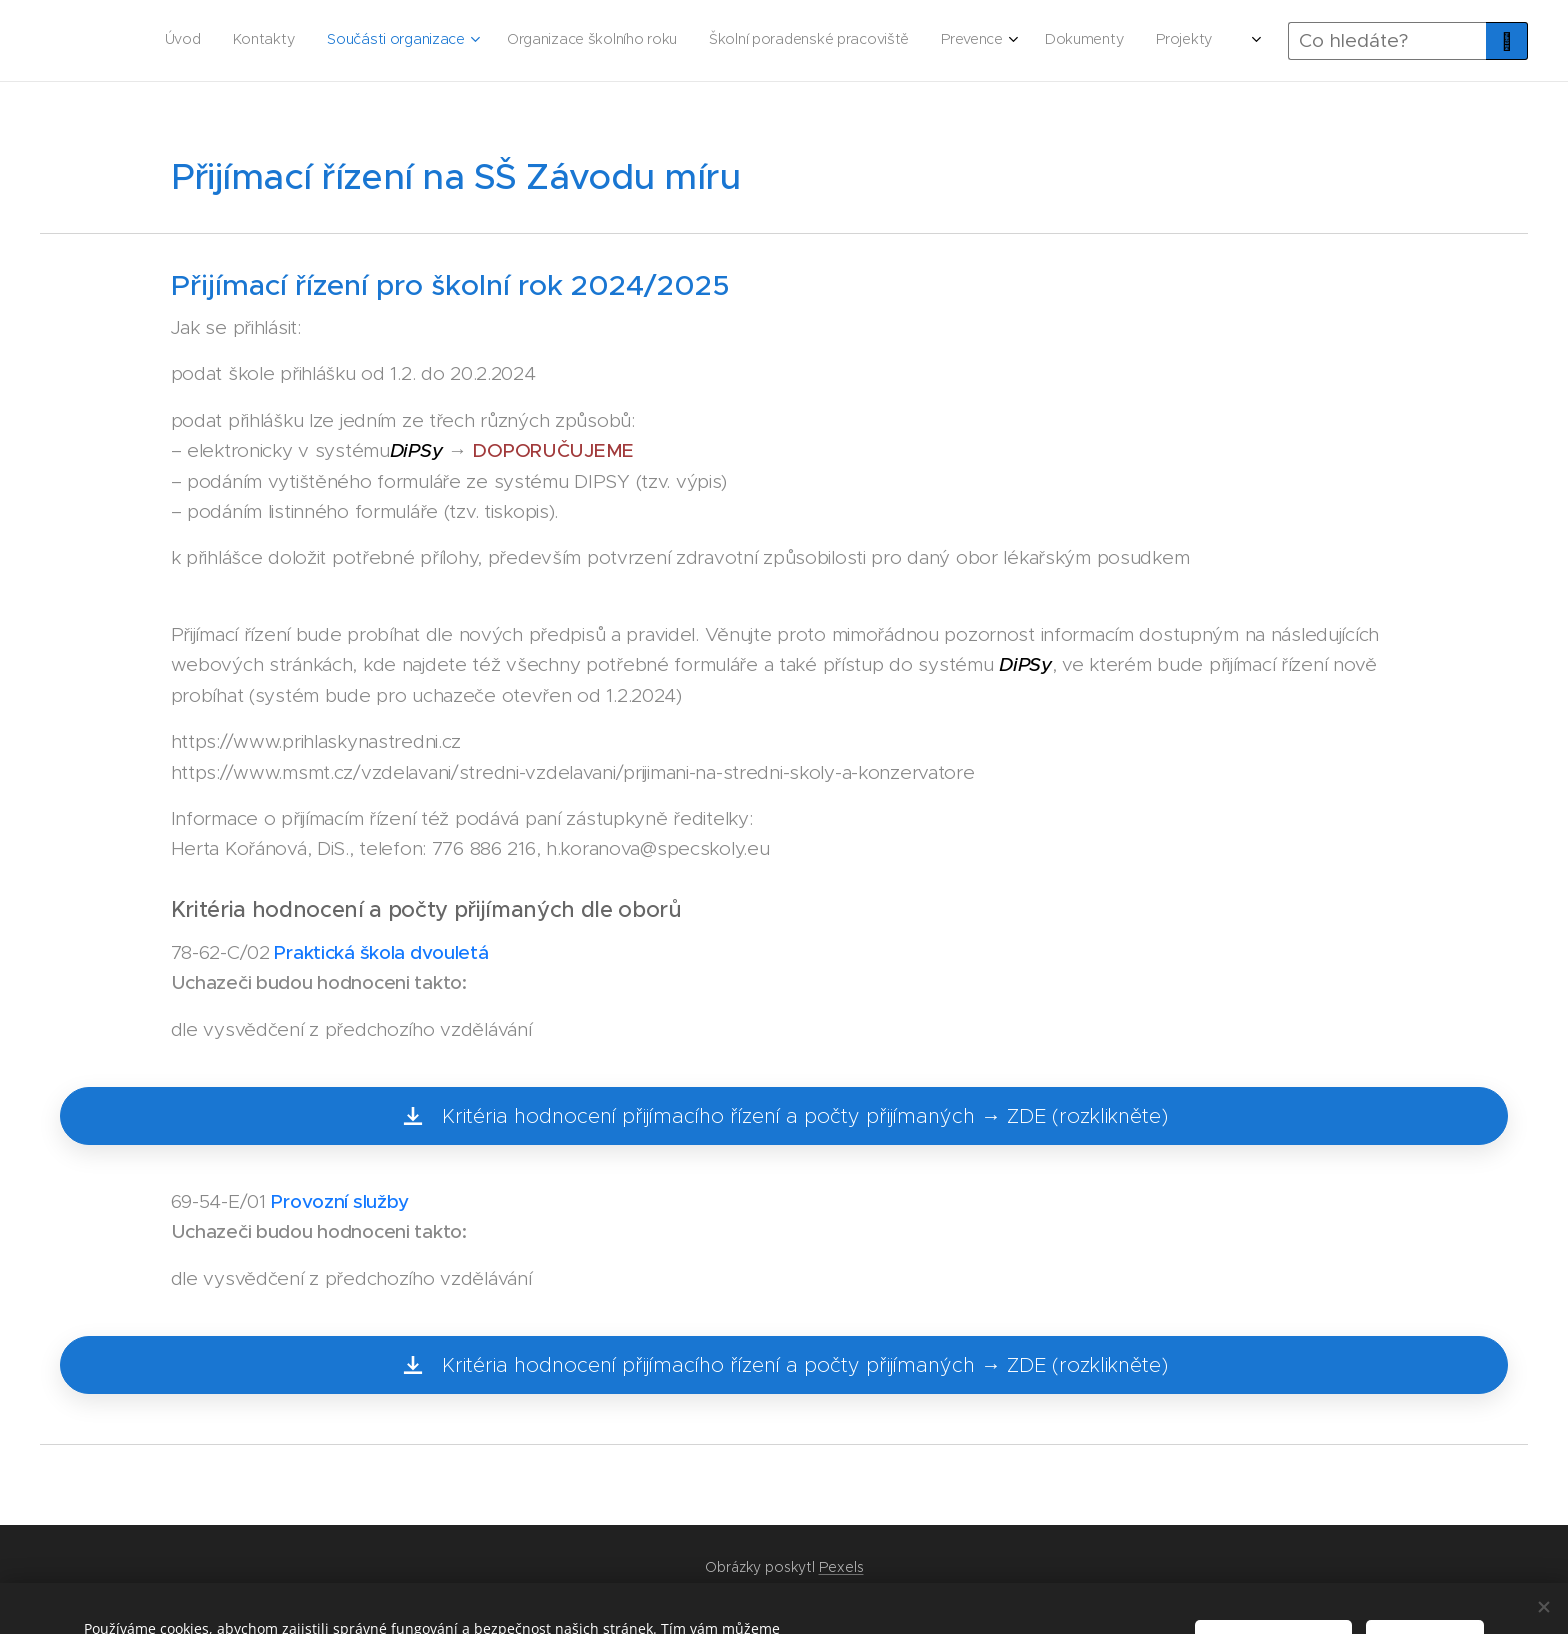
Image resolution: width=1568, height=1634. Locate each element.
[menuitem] (773, 41)
